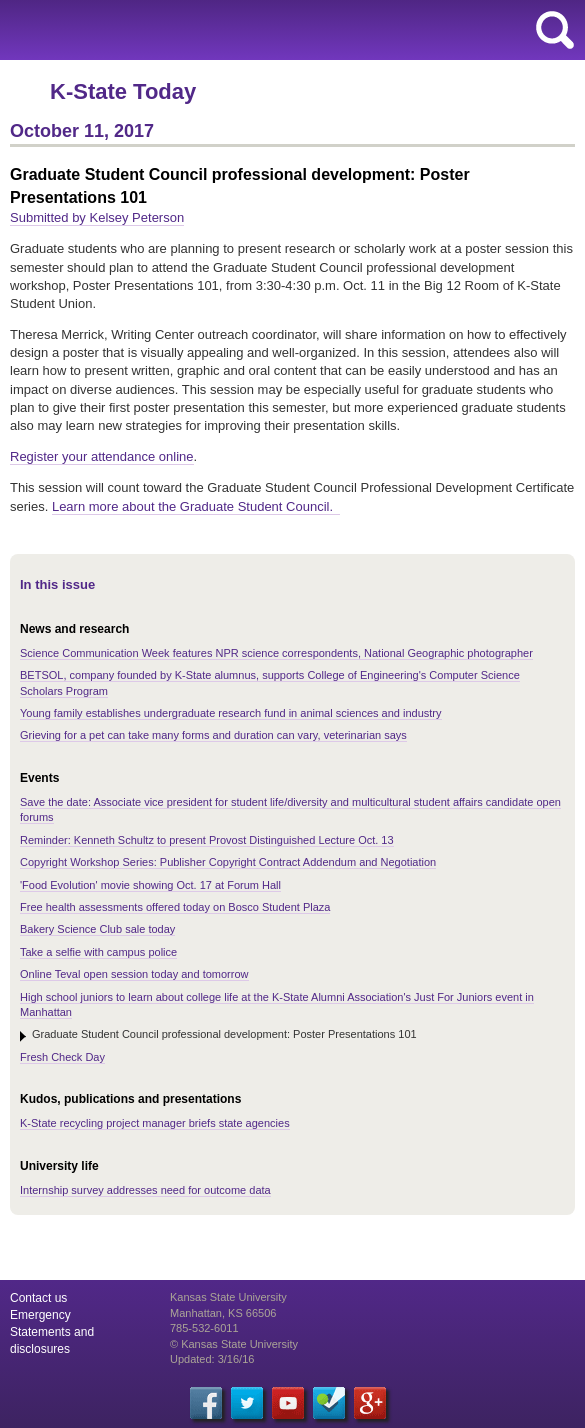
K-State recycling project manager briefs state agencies (155, 1123)
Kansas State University (182, 30)
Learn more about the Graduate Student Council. (196, 506)
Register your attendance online (102, 456)
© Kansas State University (234, 1344)
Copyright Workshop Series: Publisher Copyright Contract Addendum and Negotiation (228, 862)
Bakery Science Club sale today (97, 929)
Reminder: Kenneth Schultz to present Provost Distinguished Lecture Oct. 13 (207, 840)
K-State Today (123, 91)
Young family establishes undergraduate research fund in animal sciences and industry (231, 713)
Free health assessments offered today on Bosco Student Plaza (175, 907)
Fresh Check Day (62, 1057)
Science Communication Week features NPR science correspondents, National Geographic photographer (276, 653)
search (555, 30)
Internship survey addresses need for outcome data (145, 1190)
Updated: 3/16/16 (212, 1359)
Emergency (40, 1315)
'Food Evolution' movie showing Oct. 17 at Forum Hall (150, 885)
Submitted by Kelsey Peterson (97, 217)
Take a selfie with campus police (98, 952)
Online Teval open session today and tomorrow (134, 974)
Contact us (38, 1298)
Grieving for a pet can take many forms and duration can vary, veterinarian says (213, 735)
